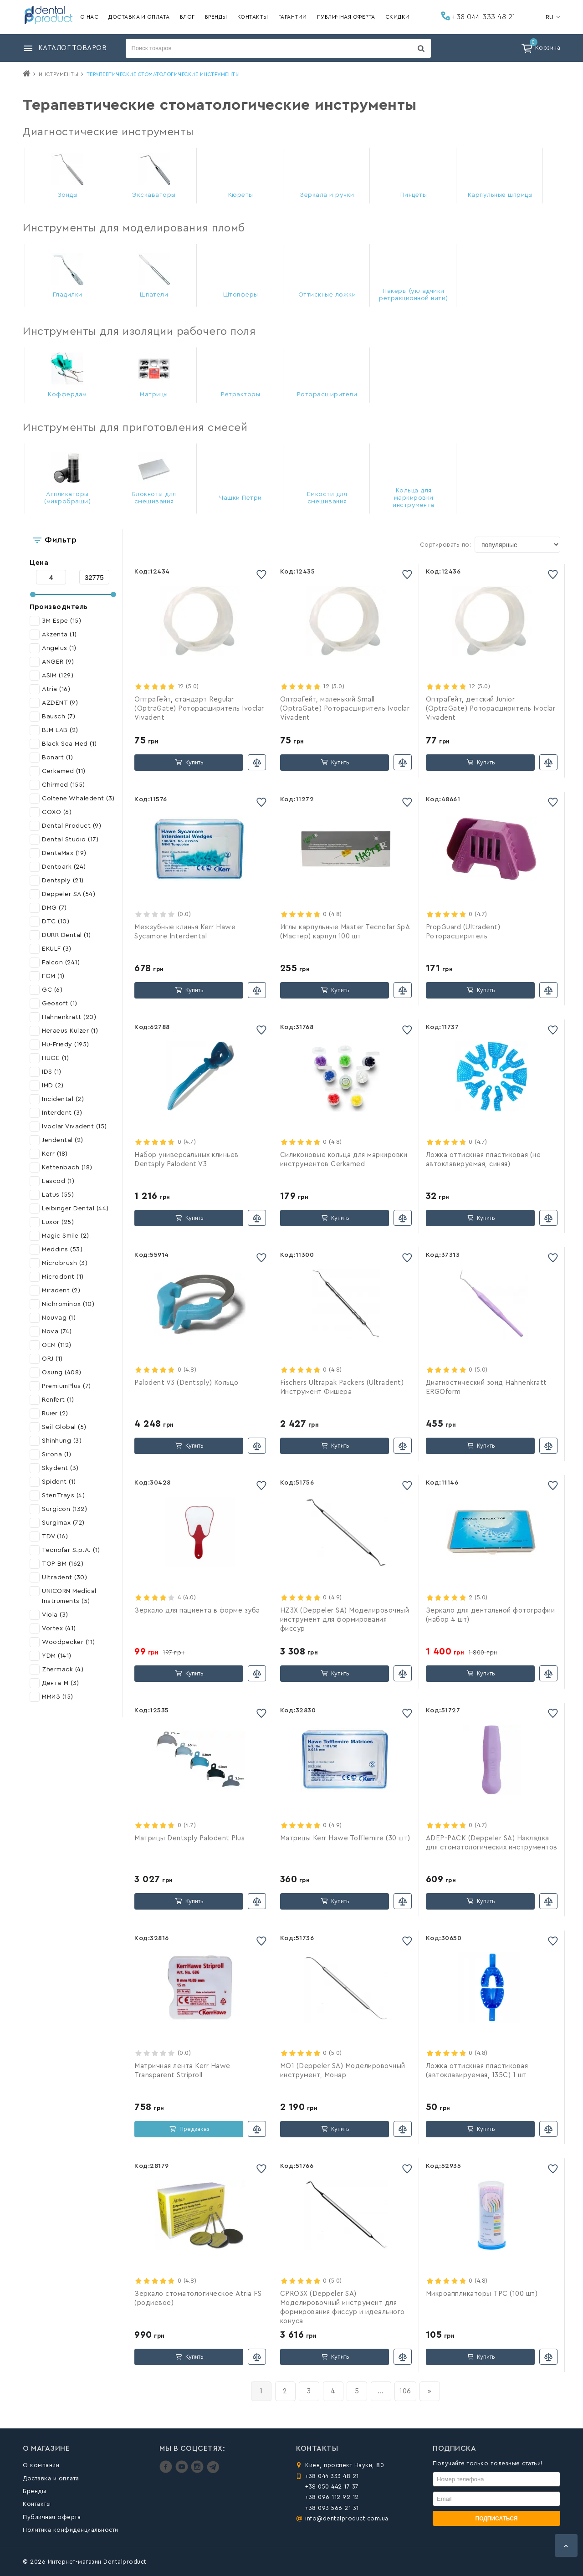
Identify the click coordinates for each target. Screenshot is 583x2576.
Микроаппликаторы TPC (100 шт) (482, 2293)
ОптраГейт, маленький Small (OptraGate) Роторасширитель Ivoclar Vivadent (345, 708)
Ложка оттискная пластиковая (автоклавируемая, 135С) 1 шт (477, 2071)
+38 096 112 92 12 (332, 2497)
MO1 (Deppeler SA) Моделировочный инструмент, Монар (342, 2071)
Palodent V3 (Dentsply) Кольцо (186, 1382)
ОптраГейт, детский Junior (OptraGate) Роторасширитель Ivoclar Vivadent (491, 708)
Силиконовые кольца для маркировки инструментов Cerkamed (344, 1160)
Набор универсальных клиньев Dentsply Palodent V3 (186, 1160)
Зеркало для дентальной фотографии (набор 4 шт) (490, 1615)
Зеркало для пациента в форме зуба (197, 1610)
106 (405, 2391)
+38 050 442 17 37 (332, 2486)
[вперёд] (429, 2391)
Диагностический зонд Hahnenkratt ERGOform (486, 1387)
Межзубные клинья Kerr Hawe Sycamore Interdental (184, 932)
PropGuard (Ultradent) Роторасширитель (463, 932)
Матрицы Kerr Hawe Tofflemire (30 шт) (345, 1838)
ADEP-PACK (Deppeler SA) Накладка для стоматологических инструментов (491, 1843)
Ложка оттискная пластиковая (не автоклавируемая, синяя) (483, 1160)
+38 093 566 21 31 (332, 2508)
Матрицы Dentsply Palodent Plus (189, 1838)
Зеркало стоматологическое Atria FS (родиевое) (197, 2298)
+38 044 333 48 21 (478, 15)
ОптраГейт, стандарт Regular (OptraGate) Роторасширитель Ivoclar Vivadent (199, 708)
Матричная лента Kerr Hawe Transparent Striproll (182, 2071)
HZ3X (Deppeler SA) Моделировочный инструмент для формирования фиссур (344, 1619)
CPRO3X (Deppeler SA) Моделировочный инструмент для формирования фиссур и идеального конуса (342, 2307)
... (381, 2391)
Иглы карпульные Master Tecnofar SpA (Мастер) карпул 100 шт (345, 932)
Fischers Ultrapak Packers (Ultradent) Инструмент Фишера (342, 1387)
